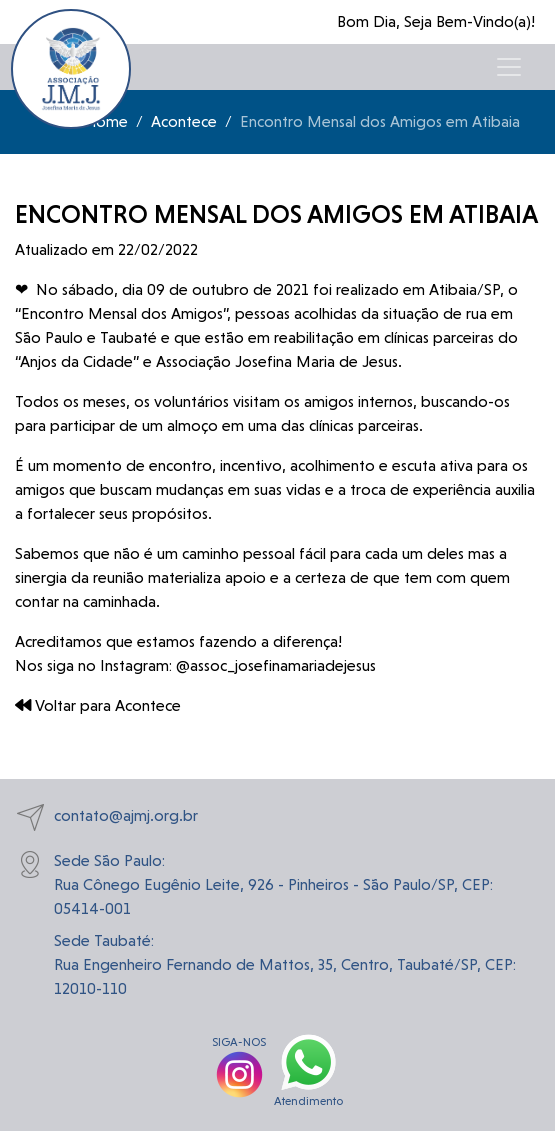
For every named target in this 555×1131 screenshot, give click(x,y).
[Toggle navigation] (509, 67)
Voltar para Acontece (98, 705)
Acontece (184, 121)
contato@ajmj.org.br (106, 817)
